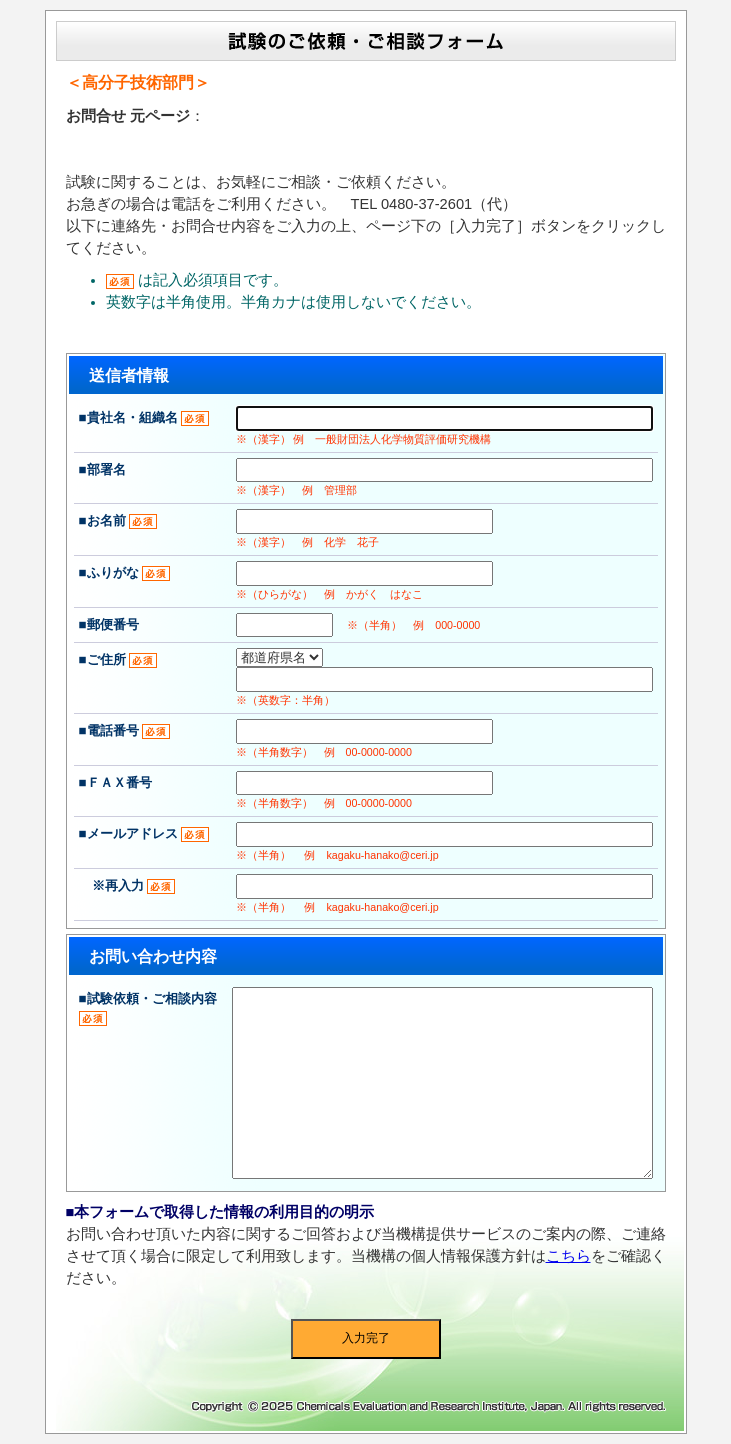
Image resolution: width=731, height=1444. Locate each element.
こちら (568, 1256)
